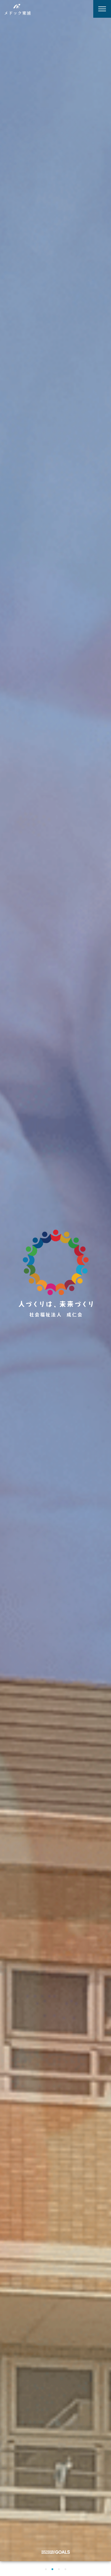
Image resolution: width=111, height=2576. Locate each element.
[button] (46, 2569)
